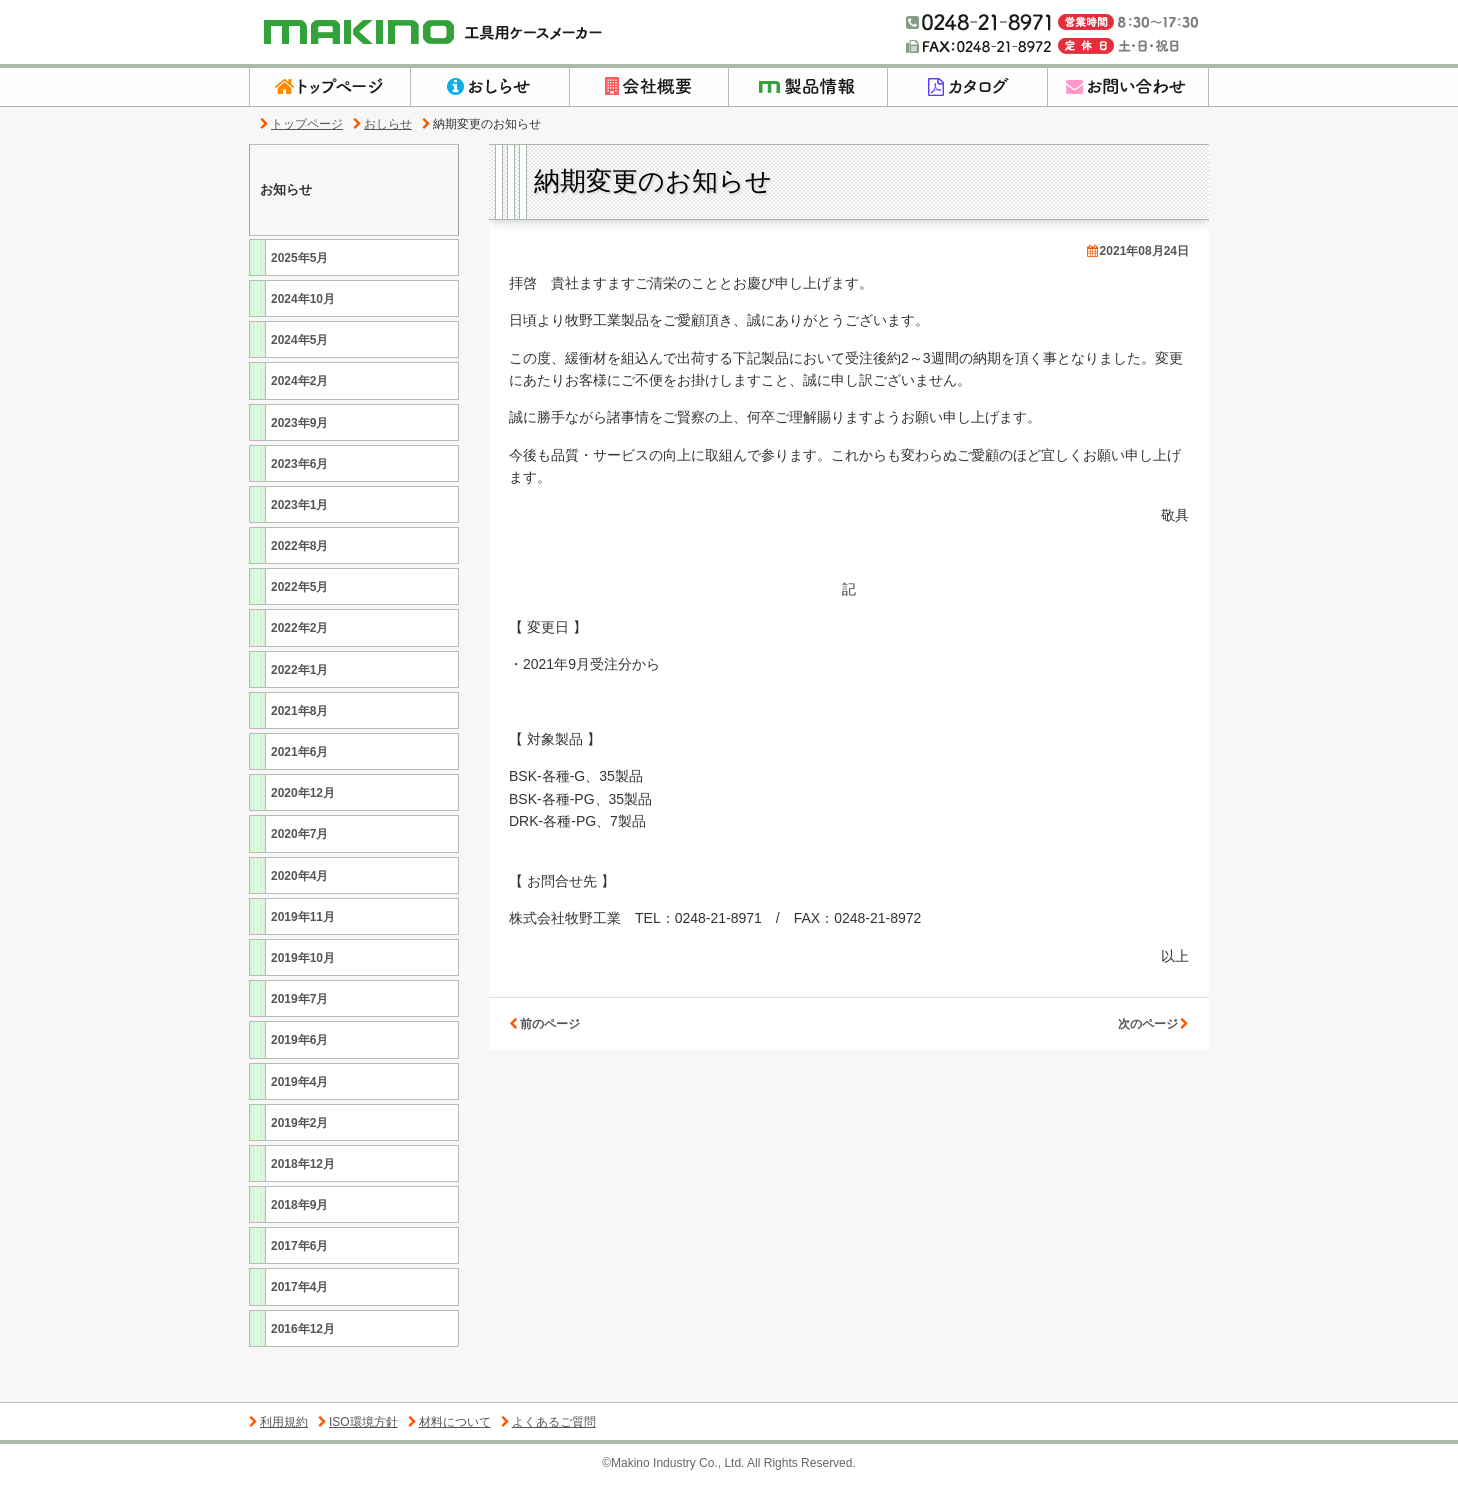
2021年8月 (297, 723)
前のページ (544, 1024)
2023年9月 (297, 435)
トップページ (301, 124)
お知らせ (288, 196)
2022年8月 (297, 558)
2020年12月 (300, 805)
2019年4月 (297, 1094)
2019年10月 (300, 970)
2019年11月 (300, 929)
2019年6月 (297, 1053)
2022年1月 (297, 682)
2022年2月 (297, 641)
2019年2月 (297, 1135)
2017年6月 (297, 1259)
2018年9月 (297, 1217)
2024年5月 (297, 352)
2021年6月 (297, 764)
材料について (449, 1435)
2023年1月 (297, 517)
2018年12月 (300, 1176)
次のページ (1153, 1024)
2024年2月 (297, 394)
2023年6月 (297, 476)
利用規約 (278, 1435)
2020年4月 (297, 888)
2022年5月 (297, 600)
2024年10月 (300, 311)
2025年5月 (297, 270)
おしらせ (382, 124)
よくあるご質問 (548, 1435)
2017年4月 (297, 1300)
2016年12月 (300, 1341)
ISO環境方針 (358, 1435)
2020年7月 (297, 847)
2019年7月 (297, 1011)
